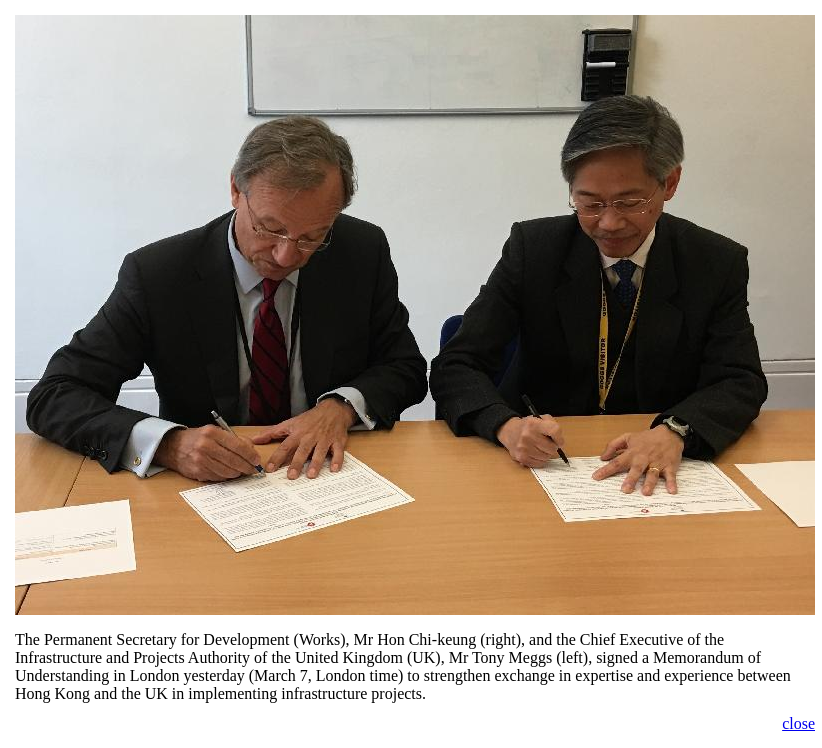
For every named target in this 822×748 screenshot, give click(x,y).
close (798, 723)
